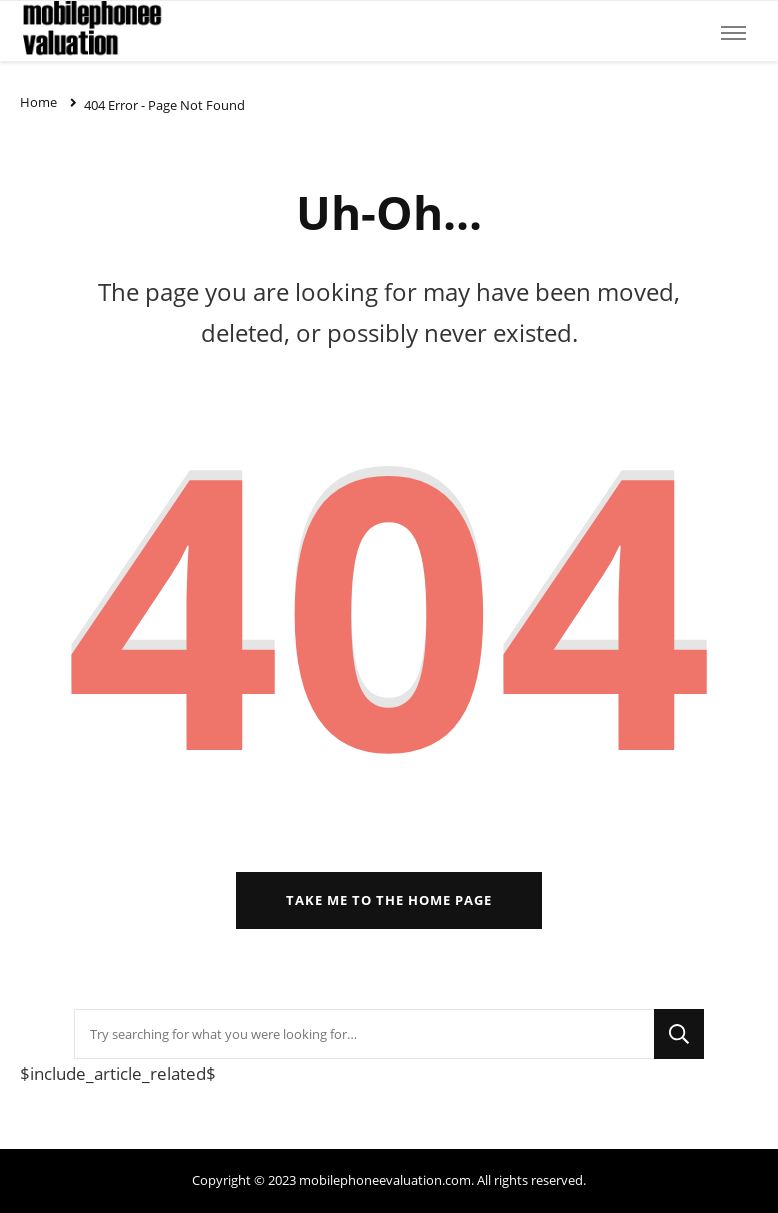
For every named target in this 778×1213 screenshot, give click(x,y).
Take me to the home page (389, 900)
